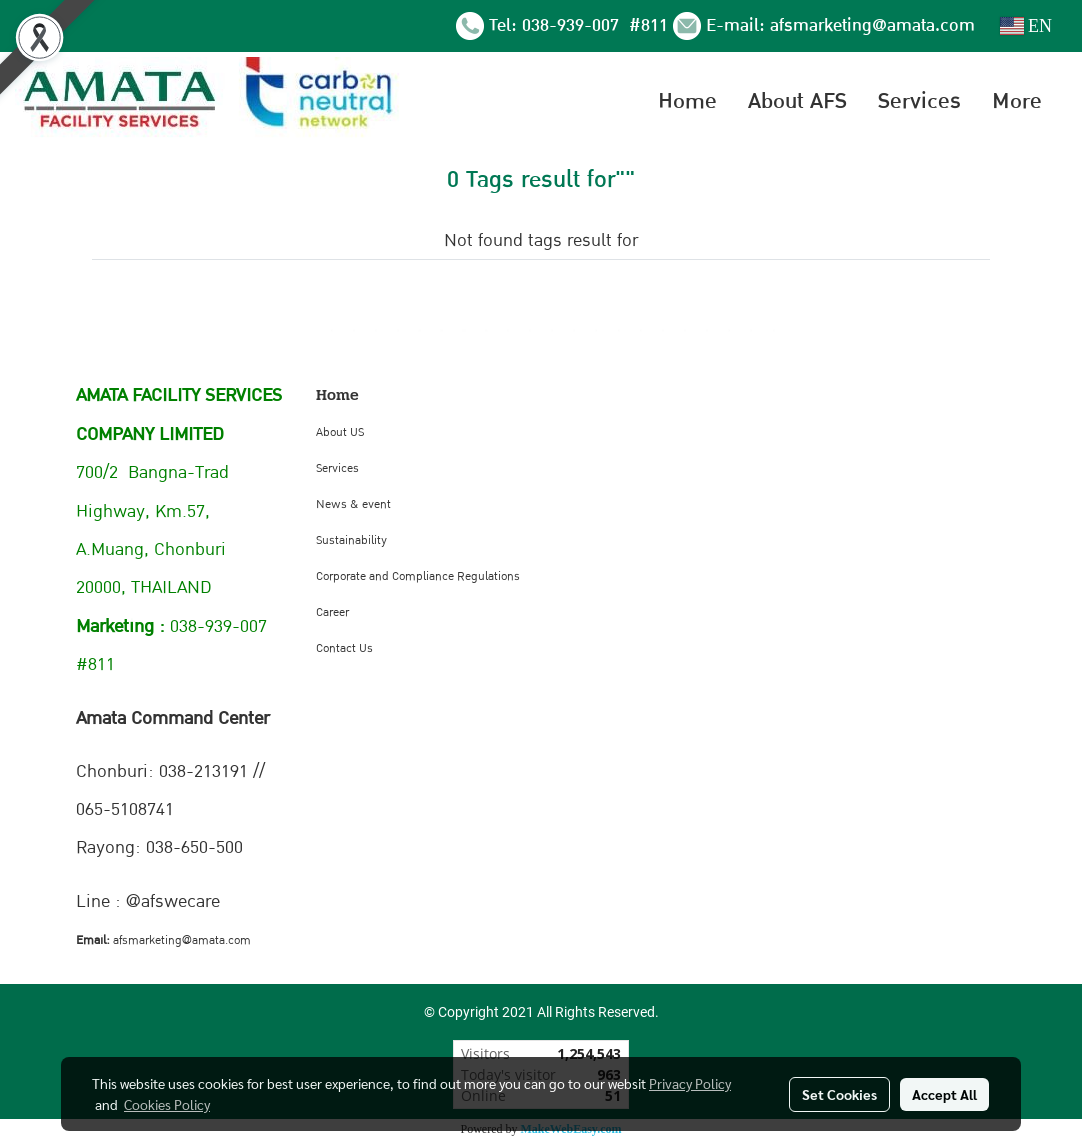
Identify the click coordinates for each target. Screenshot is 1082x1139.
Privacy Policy (690, 1083)
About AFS (797, 101)
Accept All (944, 1094)
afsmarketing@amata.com (872, 25)
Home (687, 101)
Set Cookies (839, 1094)
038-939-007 (573, 25)
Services (919, 101)
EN (1026, 26)
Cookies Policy (167, 1104)
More (1017, 101)
